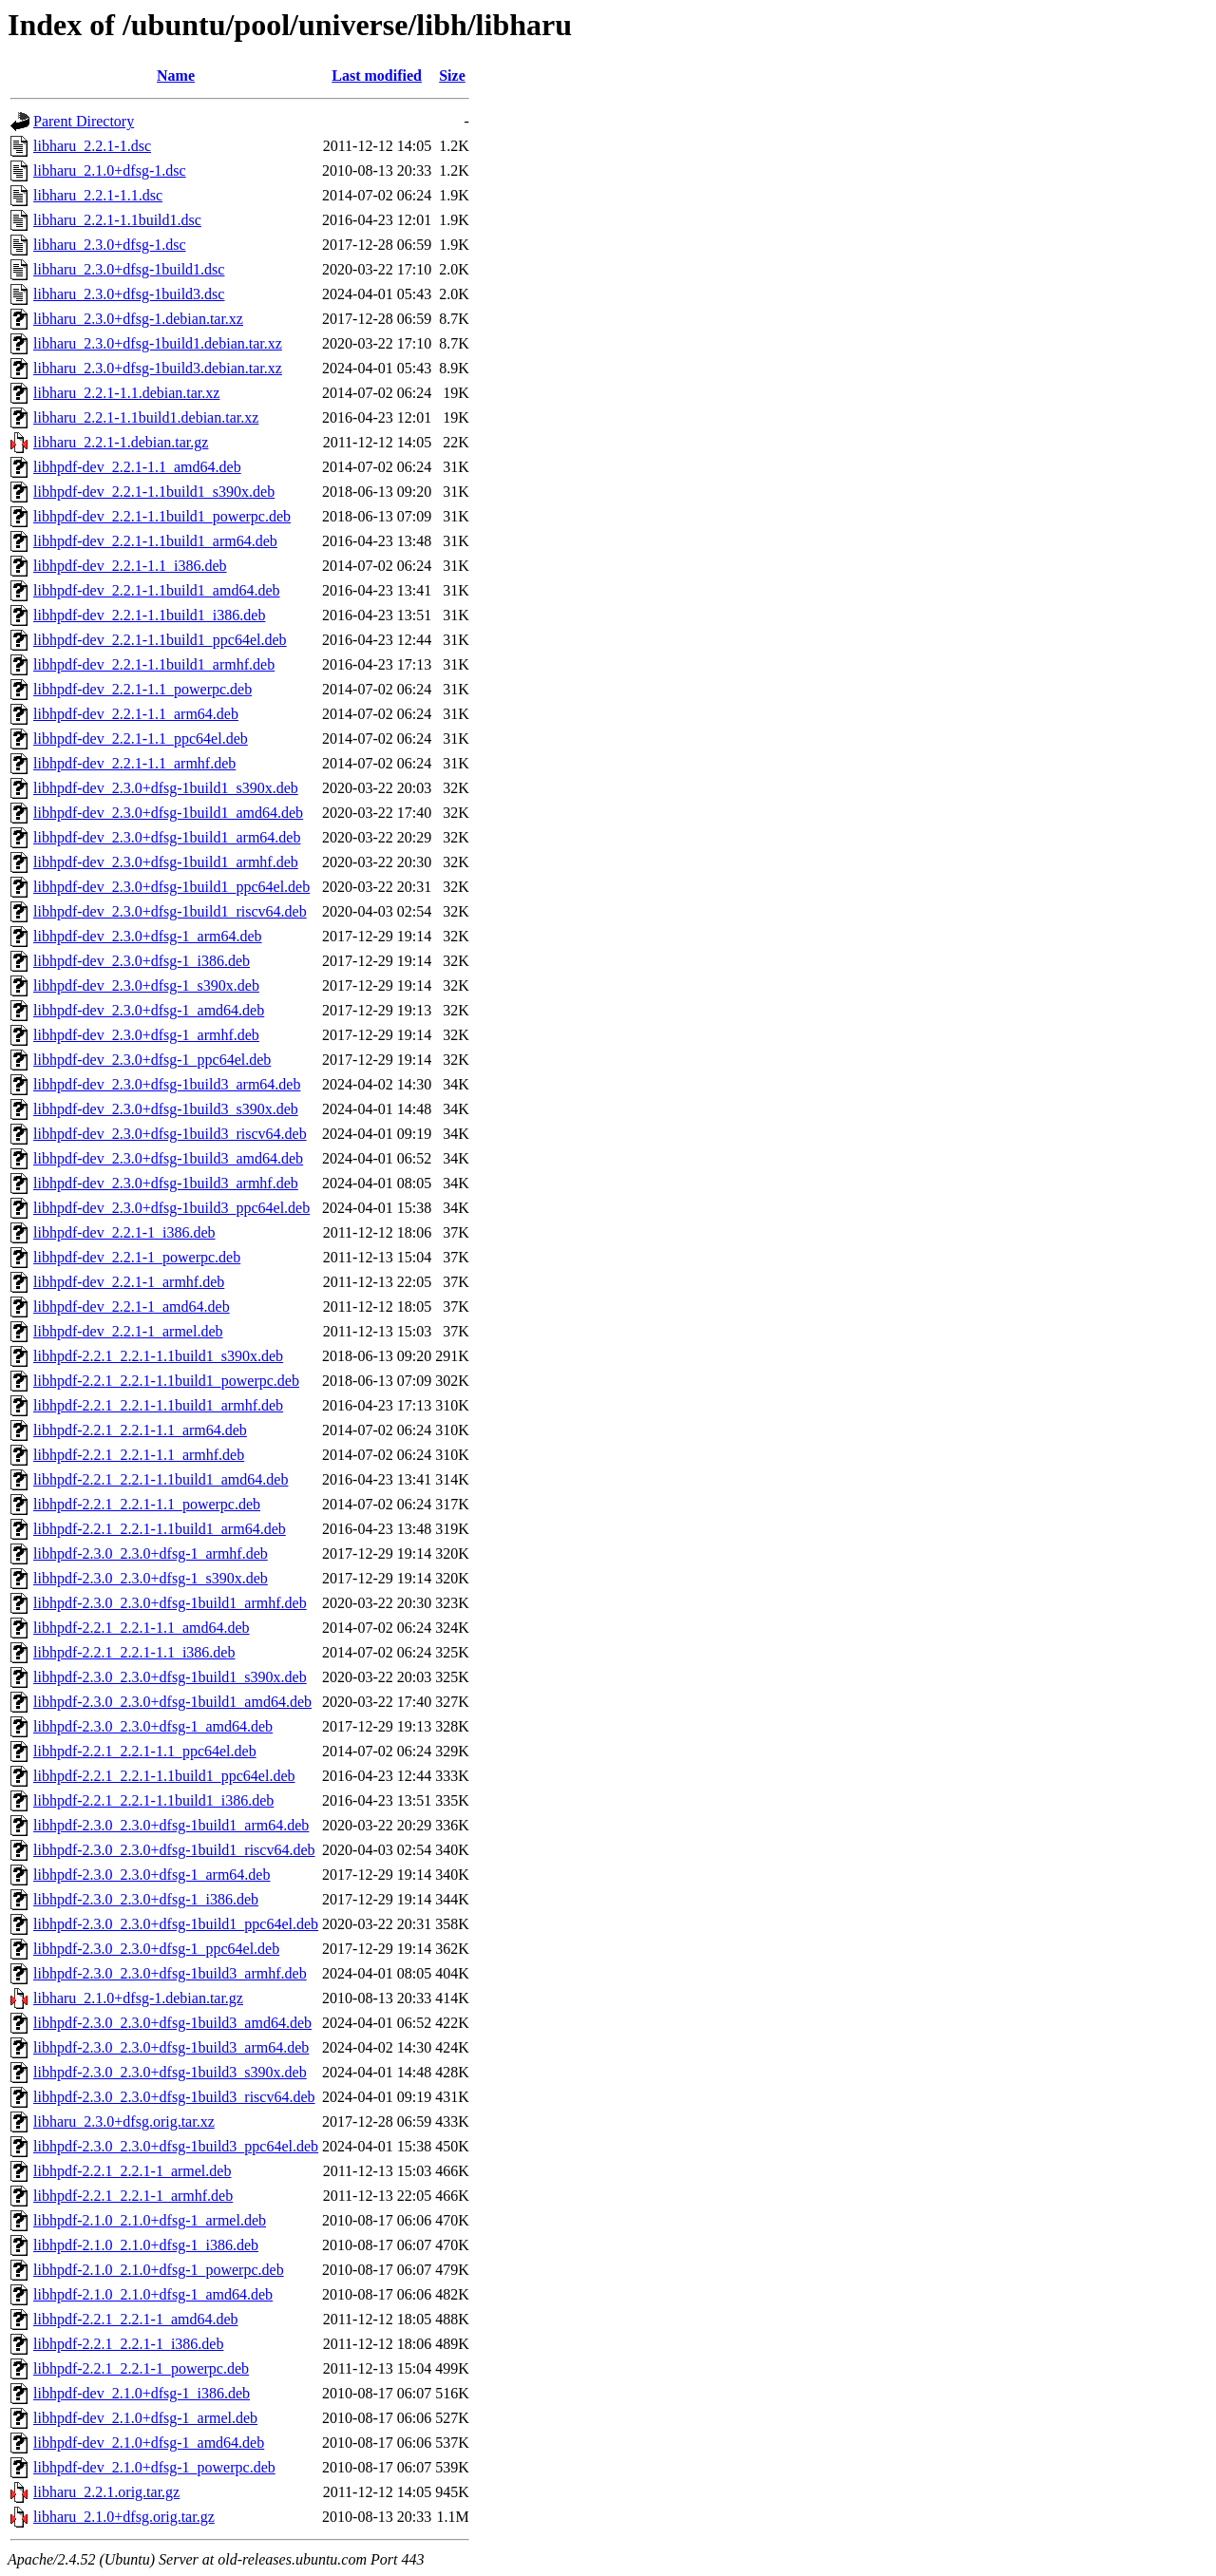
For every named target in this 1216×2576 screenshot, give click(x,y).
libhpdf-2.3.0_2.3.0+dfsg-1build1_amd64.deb (172, 1702)
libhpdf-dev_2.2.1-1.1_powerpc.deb (142, 689)
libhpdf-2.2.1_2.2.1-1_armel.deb (132, 2171)
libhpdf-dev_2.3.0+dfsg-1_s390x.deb (146, 985)
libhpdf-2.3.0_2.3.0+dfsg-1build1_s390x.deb (170, 1677)
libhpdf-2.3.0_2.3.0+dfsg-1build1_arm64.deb (171, 1825)
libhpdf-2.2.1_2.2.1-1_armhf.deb (133, 2196)
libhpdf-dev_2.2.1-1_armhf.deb (128, 1282)
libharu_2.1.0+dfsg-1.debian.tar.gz (138, 1998)
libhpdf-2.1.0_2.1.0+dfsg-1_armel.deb (149, 2220)
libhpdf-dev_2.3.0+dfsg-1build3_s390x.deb (165, 1109)
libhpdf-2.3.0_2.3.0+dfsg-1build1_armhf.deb (170, 1603)
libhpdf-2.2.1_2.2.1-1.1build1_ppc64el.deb (164, 1776)
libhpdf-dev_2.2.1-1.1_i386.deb (130, 566)
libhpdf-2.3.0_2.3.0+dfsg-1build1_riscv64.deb (174, 1850)
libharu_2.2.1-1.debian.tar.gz (120, 442)
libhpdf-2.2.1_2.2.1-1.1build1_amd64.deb (160, 1479)
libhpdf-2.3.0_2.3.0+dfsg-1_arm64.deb (151, 1874)
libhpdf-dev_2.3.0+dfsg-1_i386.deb (141, 961)
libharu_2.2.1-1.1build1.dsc (117, 220)
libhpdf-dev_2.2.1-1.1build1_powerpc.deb (162, 516)
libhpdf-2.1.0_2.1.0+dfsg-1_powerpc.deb (158, 2270)
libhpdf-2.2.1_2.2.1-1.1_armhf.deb (138, 1455)
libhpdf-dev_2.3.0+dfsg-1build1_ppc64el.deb (171, 887)
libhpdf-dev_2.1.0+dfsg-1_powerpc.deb (154, 2467)
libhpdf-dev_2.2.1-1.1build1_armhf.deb (154, 664)
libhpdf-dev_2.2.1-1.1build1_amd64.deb (156, 590)
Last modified (377, 75)
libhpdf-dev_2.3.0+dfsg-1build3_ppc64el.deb (171, 1208)
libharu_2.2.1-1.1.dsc (97, 195)
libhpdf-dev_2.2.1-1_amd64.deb (131, 1306)
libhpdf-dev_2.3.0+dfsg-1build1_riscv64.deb (170, 911)
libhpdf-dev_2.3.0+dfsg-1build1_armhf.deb (165, 862)
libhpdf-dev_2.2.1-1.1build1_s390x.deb (154, 491)
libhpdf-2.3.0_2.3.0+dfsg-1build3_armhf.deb (170, 1973)
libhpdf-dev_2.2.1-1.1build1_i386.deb (149, 615)
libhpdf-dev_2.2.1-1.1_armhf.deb (134, 763)
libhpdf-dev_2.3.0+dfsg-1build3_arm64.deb (166, 1084)
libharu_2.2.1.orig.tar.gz (106, 2492)
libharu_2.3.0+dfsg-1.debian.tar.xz (138, 319)
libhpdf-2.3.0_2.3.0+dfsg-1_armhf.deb (150, 1553)
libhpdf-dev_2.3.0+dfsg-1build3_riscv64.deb (170, 1134)
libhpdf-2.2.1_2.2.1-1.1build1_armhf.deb (158, 1405)
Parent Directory (83, 121)
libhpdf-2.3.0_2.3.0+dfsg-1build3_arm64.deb (171, 2047)
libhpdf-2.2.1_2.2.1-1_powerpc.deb (141, 2368)
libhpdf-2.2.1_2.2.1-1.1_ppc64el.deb (144, 1751)
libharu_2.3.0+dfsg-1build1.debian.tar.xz (157, 343)
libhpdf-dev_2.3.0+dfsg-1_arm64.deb (147, 936)
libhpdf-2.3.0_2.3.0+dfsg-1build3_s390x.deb (170, 2072)
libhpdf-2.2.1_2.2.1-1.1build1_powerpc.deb (166, 1381)
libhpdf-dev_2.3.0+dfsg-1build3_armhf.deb (165, 1183)
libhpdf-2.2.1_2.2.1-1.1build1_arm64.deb (159, 1529)
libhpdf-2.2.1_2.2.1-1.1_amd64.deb (141, 1627)
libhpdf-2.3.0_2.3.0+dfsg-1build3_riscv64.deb (174, 2097)
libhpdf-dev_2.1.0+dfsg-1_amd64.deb (148, 2442)
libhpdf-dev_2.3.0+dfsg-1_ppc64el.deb (152, 1059)
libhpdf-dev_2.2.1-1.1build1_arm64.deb (155, 541)
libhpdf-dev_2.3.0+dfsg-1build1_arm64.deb (166, 837)
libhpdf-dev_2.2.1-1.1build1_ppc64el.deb (160, 640)
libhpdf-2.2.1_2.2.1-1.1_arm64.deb (140, 1430)
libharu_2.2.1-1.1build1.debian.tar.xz (145, 417)
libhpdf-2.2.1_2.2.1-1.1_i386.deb (134, 1652)
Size (452, 75)
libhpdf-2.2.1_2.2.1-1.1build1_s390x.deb (158, 1356)
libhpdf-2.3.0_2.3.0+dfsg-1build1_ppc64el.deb (175, 1924)
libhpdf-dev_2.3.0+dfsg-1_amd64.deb (148, 1010)
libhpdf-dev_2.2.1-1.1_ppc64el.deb (140, 738)
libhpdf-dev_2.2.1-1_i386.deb (124, 1232)
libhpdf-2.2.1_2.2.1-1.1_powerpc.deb (146, 1504)
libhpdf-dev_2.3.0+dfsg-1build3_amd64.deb (168, 1158)
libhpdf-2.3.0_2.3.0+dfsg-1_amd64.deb (153, 1726)
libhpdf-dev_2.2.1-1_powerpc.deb (136, 1257)
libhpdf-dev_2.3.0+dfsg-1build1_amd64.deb (168, 813)
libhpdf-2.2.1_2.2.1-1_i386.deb (128, 2344)
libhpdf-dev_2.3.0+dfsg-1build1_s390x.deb (165, 788)
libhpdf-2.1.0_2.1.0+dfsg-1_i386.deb (145, 2245)
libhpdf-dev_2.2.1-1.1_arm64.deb (135, 714)
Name (176, 75)
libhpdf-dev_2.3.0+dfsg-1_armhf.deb (146, 1035)
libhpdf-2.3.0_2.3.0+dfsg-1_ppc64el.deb (156, 1949)
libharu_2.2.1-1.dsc (92, 146)
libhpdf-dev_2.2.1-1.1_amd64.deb (137, 467)
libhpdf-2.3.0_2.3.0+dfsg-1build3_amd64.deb (172, 2023)
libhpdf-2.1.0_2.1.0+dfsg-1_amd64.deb (153, 2294)
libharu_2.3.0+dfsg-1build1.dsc (128, 269)
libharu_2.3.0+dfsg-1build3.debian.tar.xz (157, 368)
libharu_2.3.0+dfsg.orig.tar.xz (124, 2121)
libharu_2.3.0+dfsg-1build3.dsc (128, 294)
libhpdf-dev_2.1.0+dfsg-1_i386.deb (141, 2393)
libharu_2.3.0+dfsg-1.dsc (109, 245)
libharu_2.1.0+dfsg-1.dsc (109, 170)
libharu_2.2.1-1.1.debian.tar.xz (126, 393)
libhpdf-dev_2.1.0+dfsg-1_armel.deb (145, 2418)
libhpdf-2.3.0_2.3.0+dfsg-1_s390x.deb (150, 1578)
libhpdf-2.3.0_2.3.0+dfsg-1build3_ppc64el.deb (175, 2146)
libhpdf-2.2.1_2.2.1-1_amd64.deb (135, 2319)
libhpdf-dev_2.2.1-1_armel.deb (128, 1331)
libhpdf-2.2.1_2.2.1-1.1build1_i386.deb (153, 1800)
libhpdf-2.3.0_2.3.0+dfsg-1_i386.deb (145, 1899)
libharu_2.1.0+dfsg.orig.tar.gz (124, 2517)
